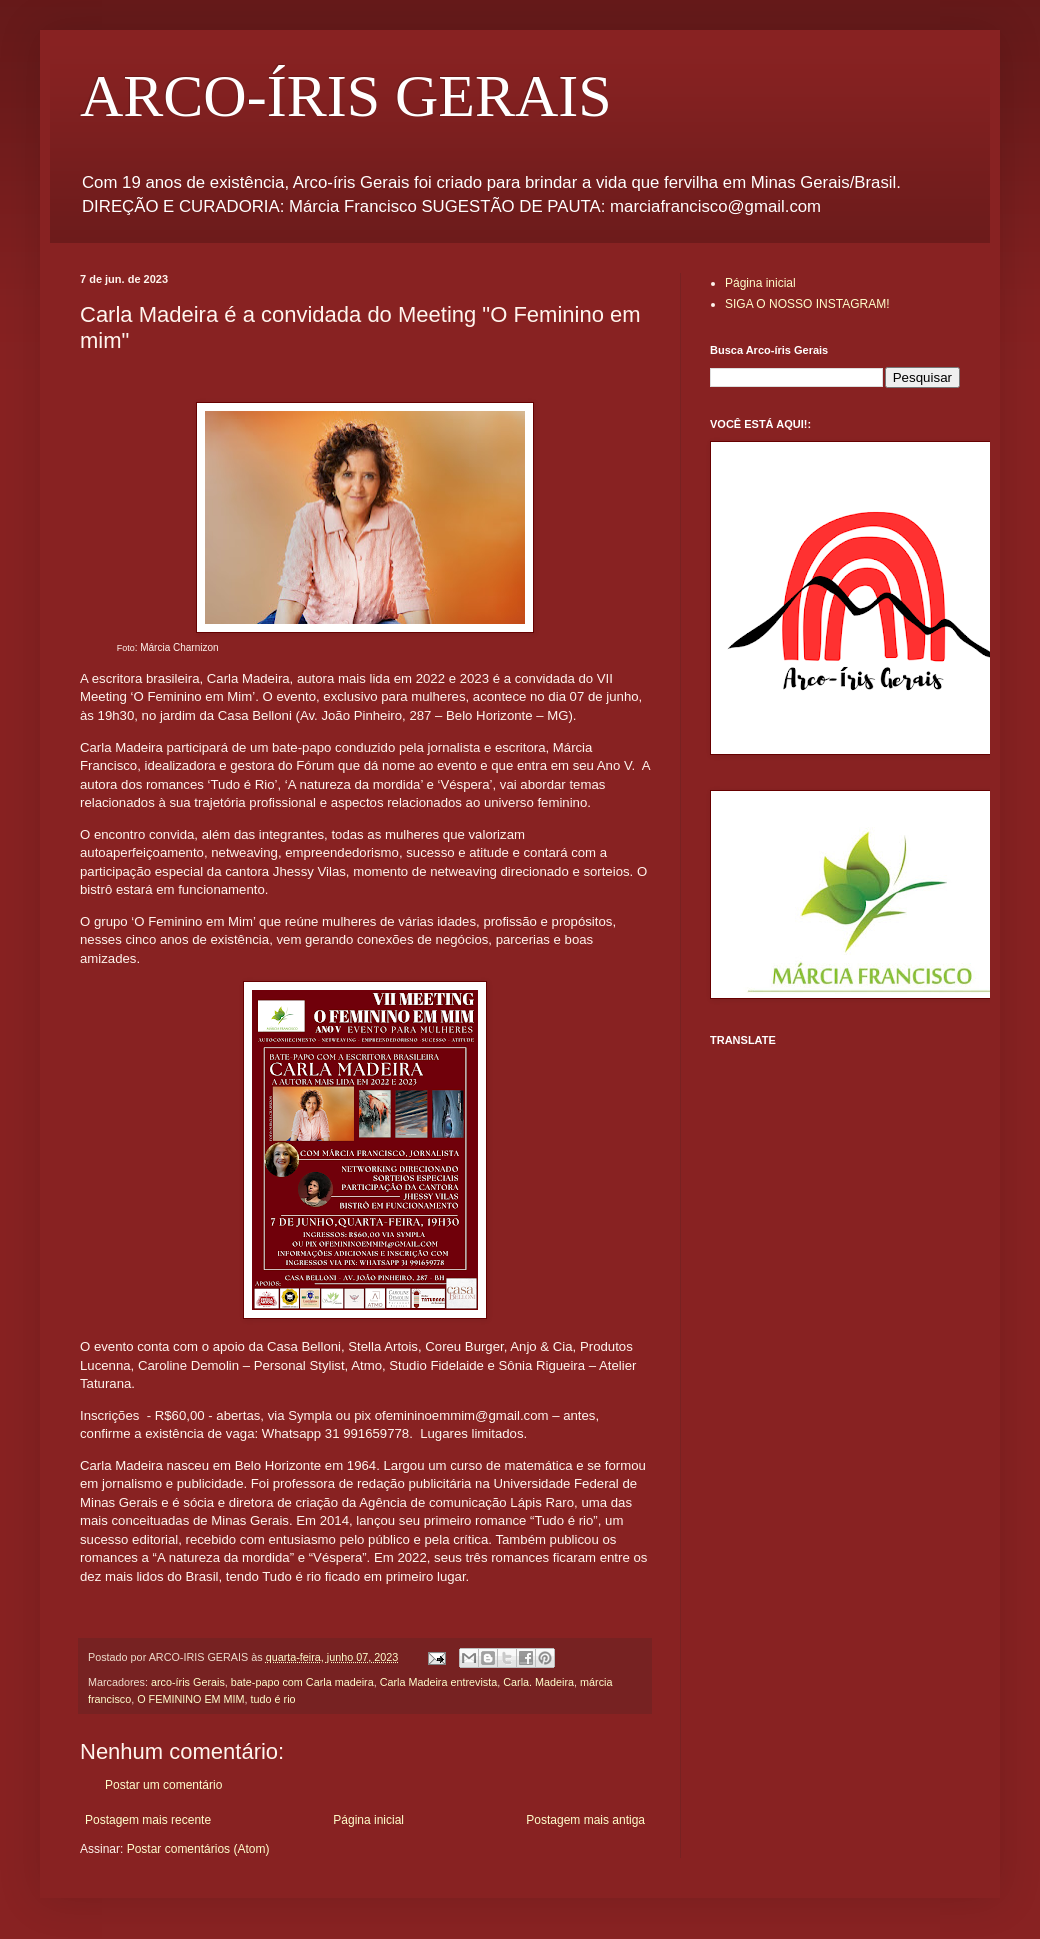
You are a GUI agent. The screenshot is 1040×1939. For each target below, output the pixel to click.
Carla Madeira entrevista (439, 1682)
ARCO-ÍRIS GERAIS (346, 96)
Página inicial (368, 1820)
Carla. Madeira (538, 1682)
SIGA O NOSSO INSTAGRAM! (807, 304)
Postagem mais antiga (585, 1820)
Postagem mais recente (148, 1820)
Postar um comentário (163, 1785)
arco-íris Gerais (188, 1682)
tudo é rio (273, 1699)
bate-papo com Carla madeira (302, 1682)
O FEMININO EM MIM (190, 1699)
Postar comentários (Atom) (198, 1849)
